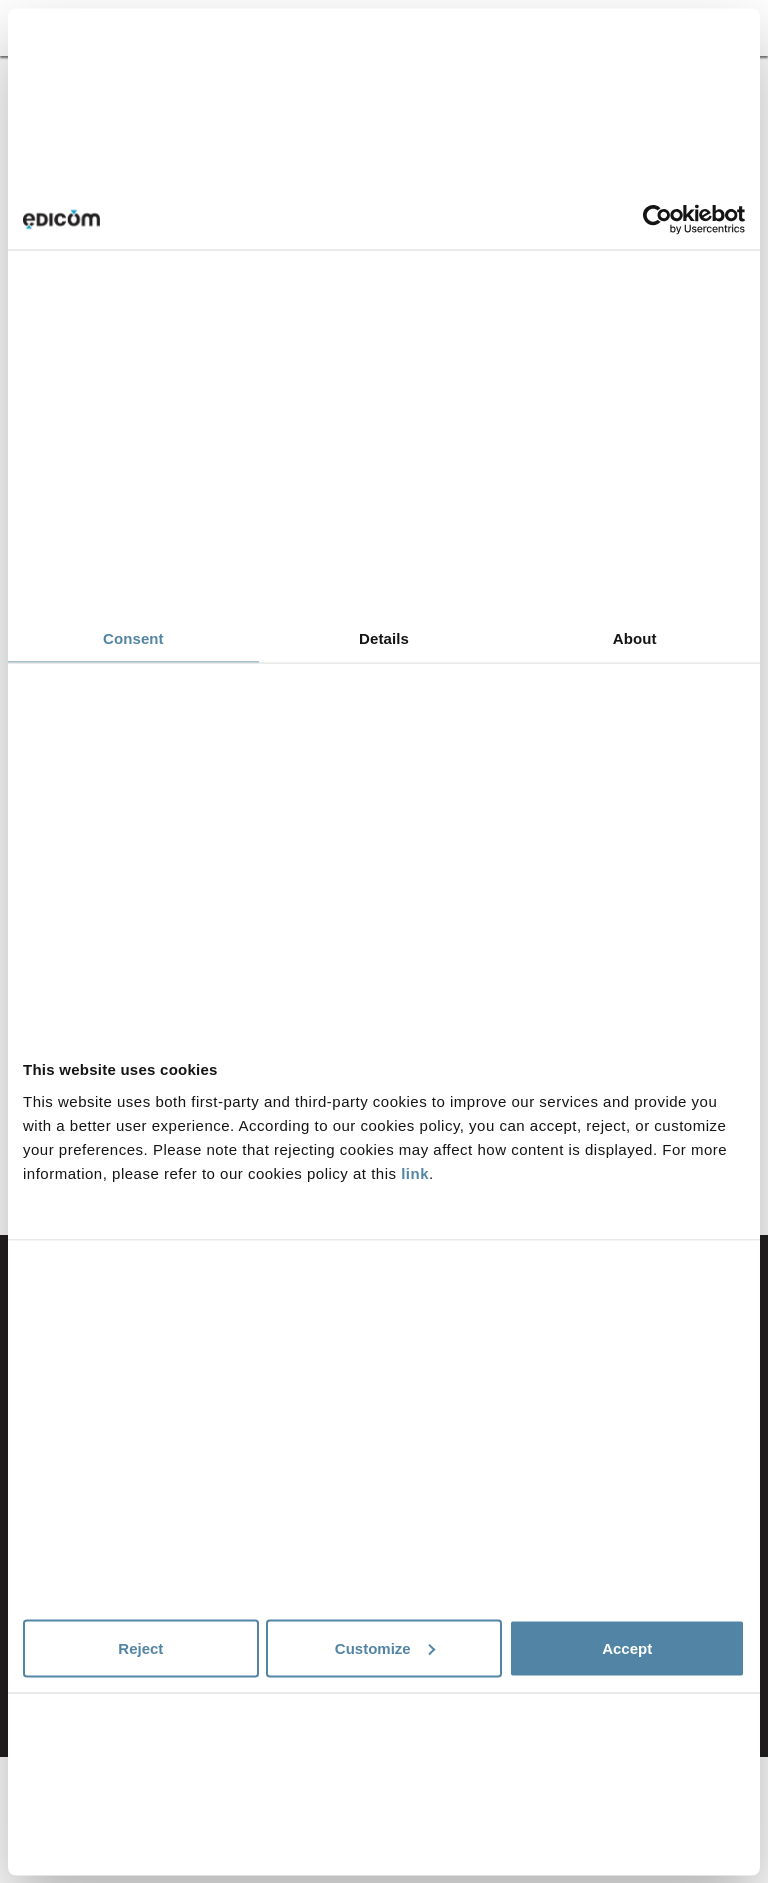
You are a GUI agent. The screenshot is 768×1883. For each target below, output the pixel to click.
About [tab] (635, 638)
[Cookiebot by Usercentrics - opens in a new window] (657, 220)
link (415, 1172)
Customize (385, 1647)
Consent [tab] (133, 638)
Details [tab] (384, 638)
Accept (627, 1647)
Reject (140, 1647)
